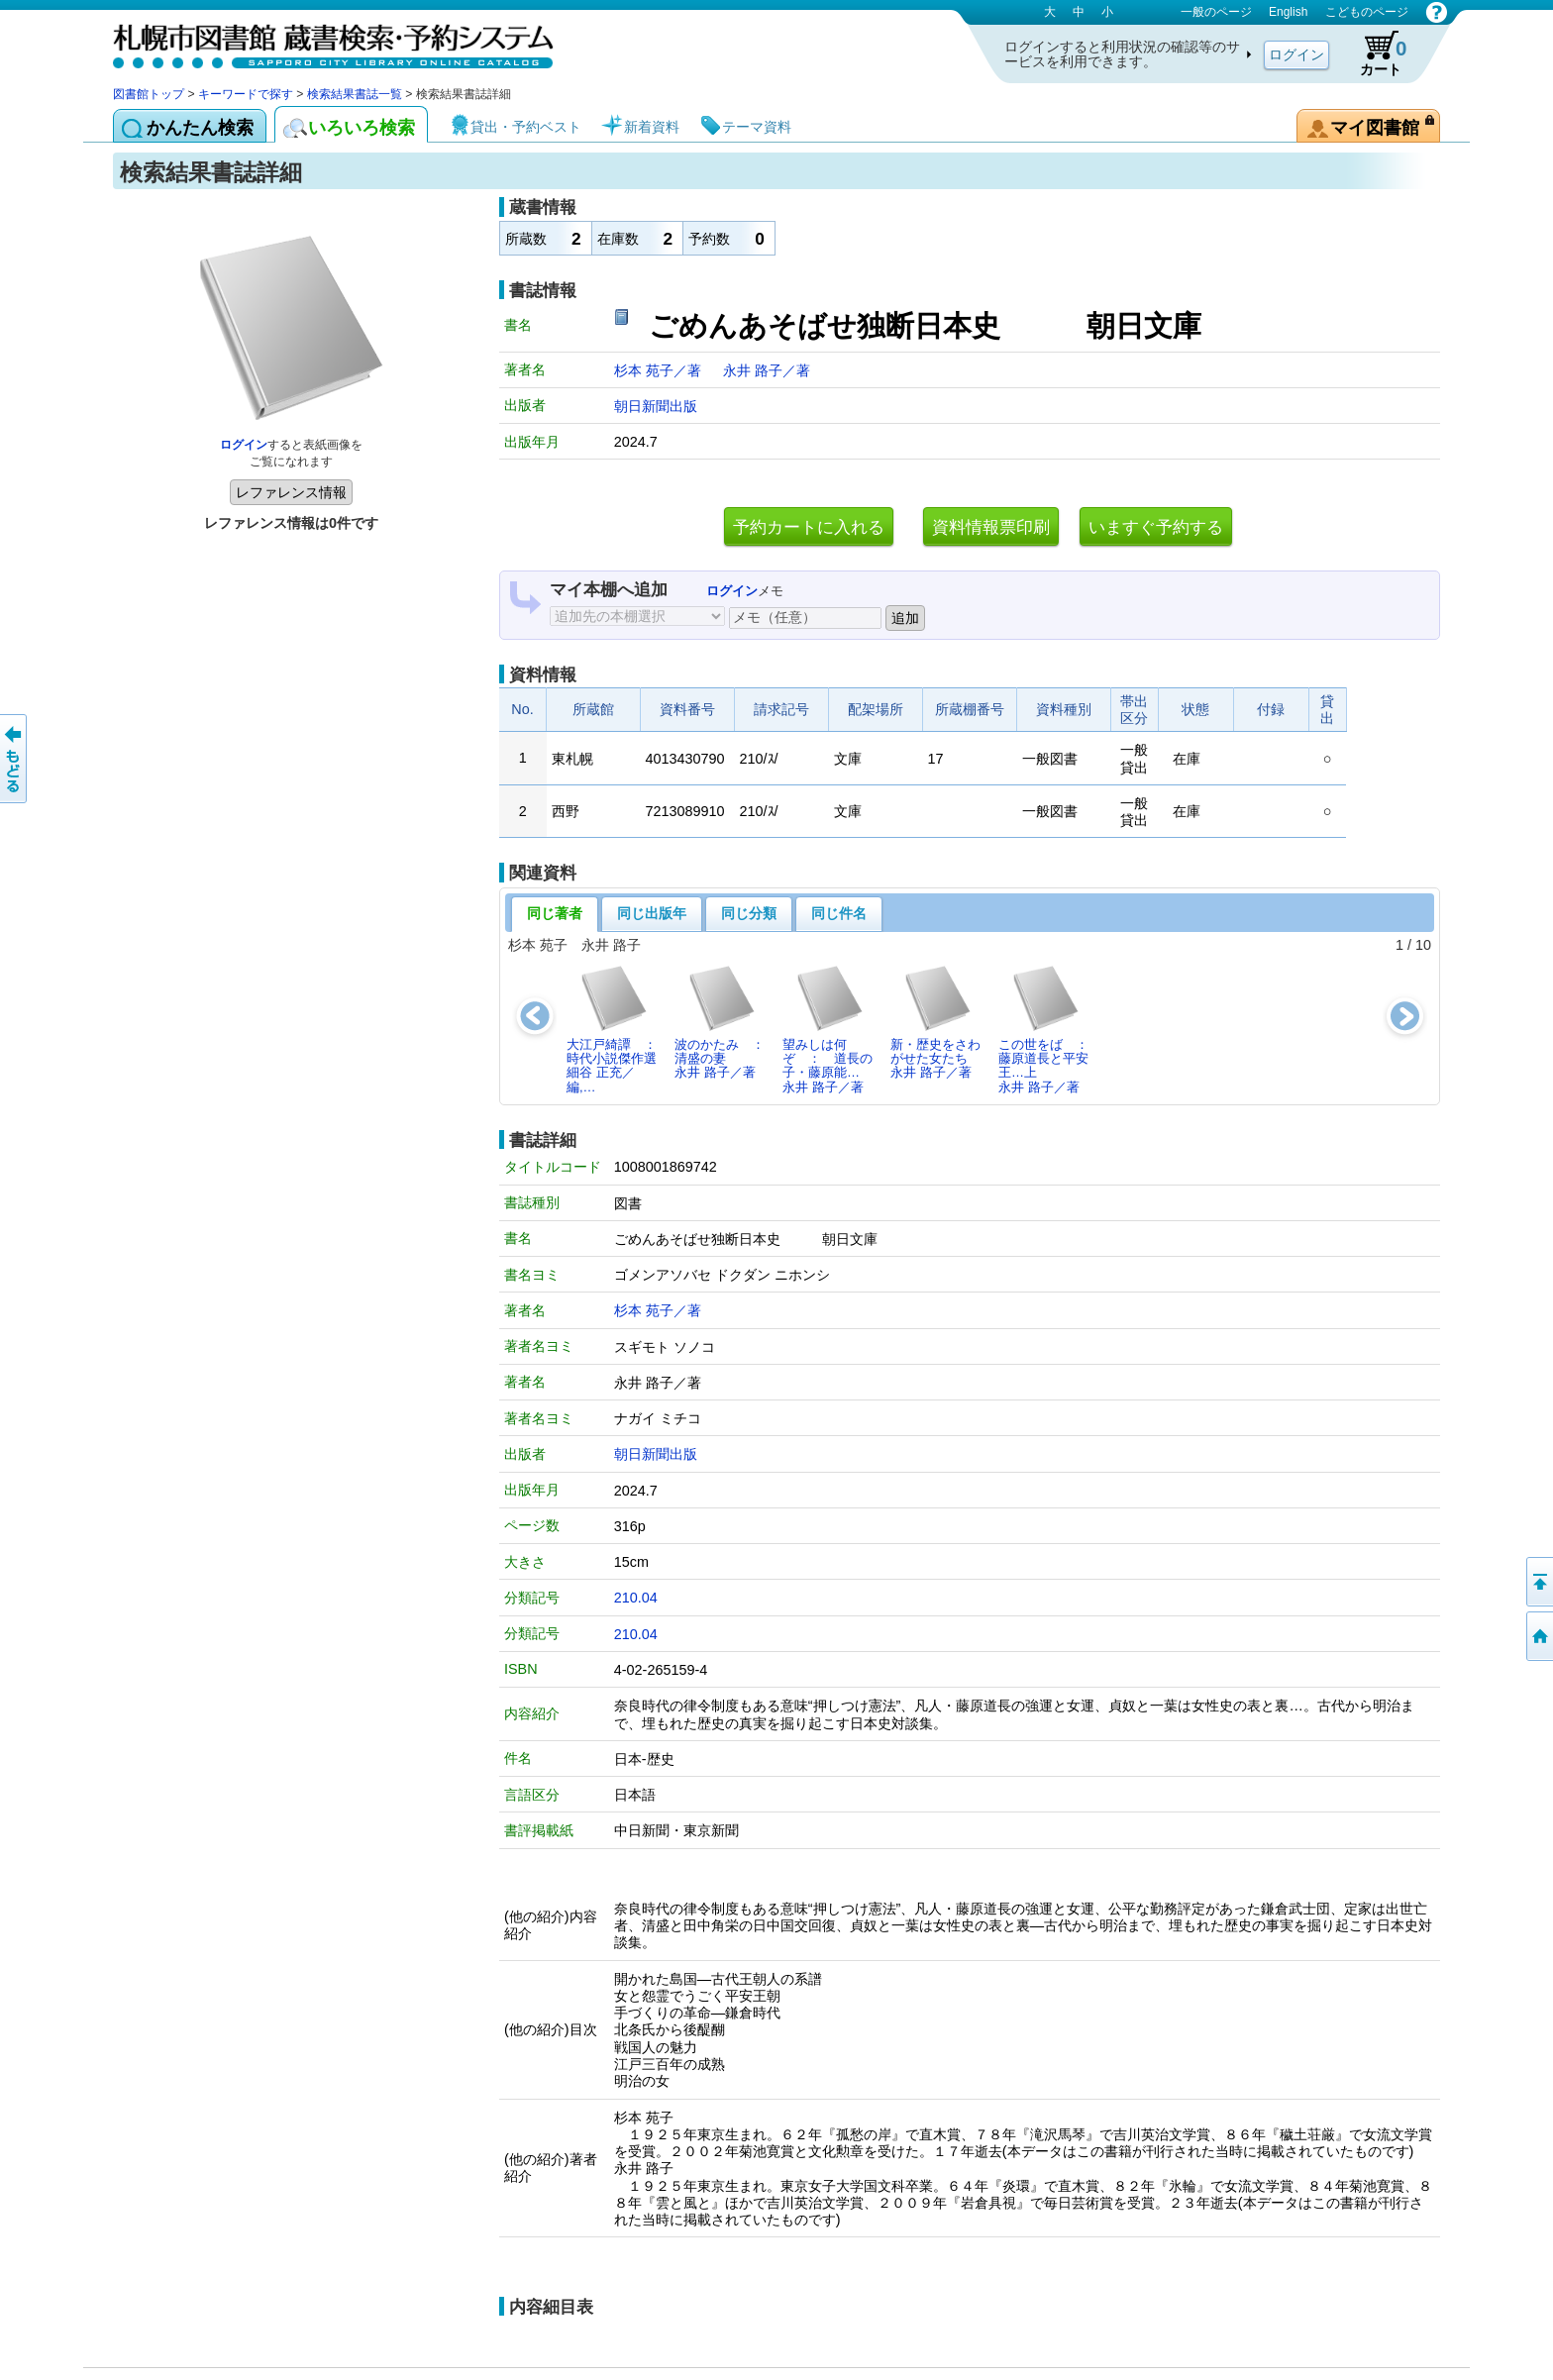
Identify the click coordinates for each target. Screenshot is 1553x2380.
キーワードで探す (245, 94)
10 (1423, 945)
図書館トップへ (1538, 1636)
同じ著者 (554, 913)
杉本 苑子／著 (659, 370)
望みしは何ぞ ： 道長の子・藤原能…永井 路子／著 (827, 1029)
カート (1373, 53)
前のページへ (15, 758)
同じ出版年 (651, 913)
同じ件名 (839, 913)
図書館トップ (148, 94)
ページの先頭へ (1538, 1581)
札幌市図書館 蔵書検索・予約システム (321, 42)
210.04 (636, 1597)
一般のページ (1216, 12)
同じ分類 (748, 913)
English (1288, 12)
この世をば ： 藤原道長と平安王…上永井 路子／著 (1048, 1029)
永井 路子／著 (766, 370)
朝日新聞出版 (655, 406)
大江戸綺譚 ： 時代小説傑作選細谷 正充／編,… (617, 1029)
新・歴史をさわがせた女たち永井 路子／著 (935, 1022)
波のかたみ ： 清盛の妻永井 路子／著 (725, 1022)
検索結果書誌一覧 (354, 94)
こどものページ (1366, 12)
